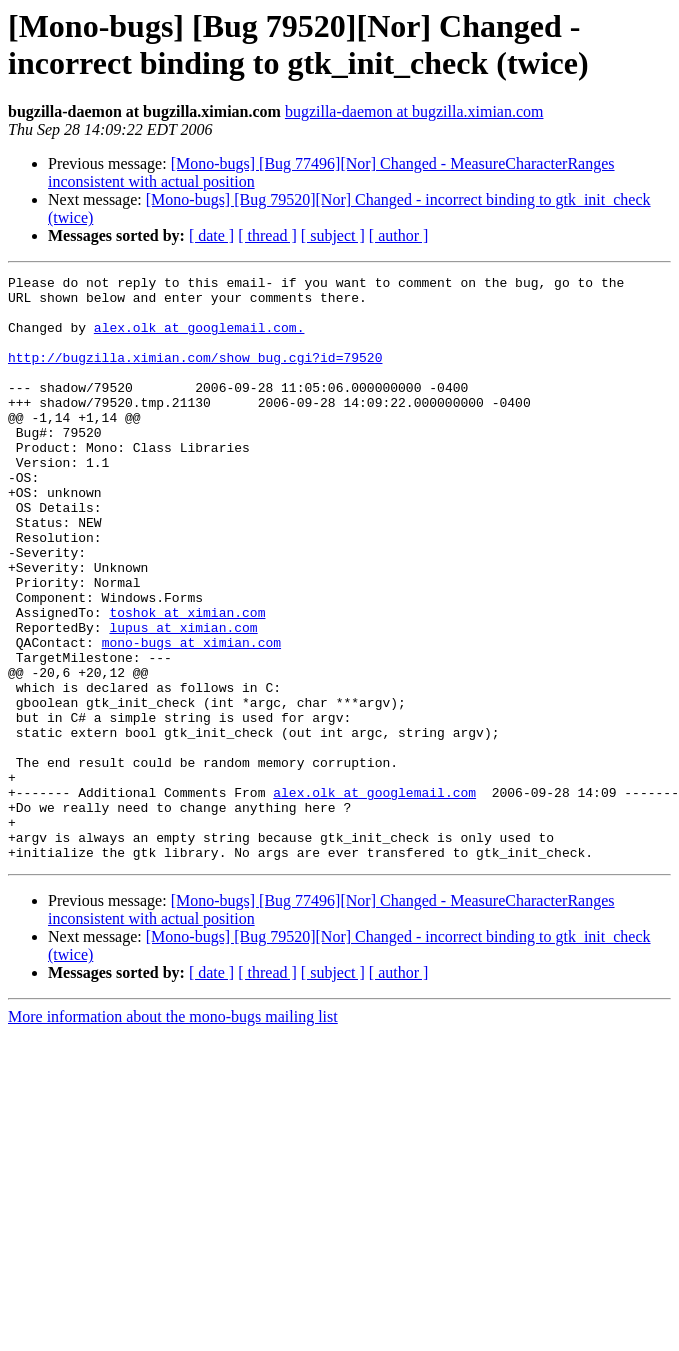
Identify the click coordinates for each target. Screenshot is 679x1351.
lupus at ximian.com (183, 699)
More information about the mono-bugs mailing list (173, 1133)
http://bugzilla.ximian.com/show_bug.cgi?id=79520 (195, 375)
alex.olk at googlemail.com (374, 897)
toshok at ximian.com (187, 681)
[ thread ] (267, 235)
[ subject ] (333, 235)
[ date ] (211, 235)
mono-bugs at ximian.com (191, 717)
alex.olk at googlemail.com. (199, 339)
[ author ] (399, 235)
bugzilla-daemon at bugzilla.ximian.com (414, 111)
